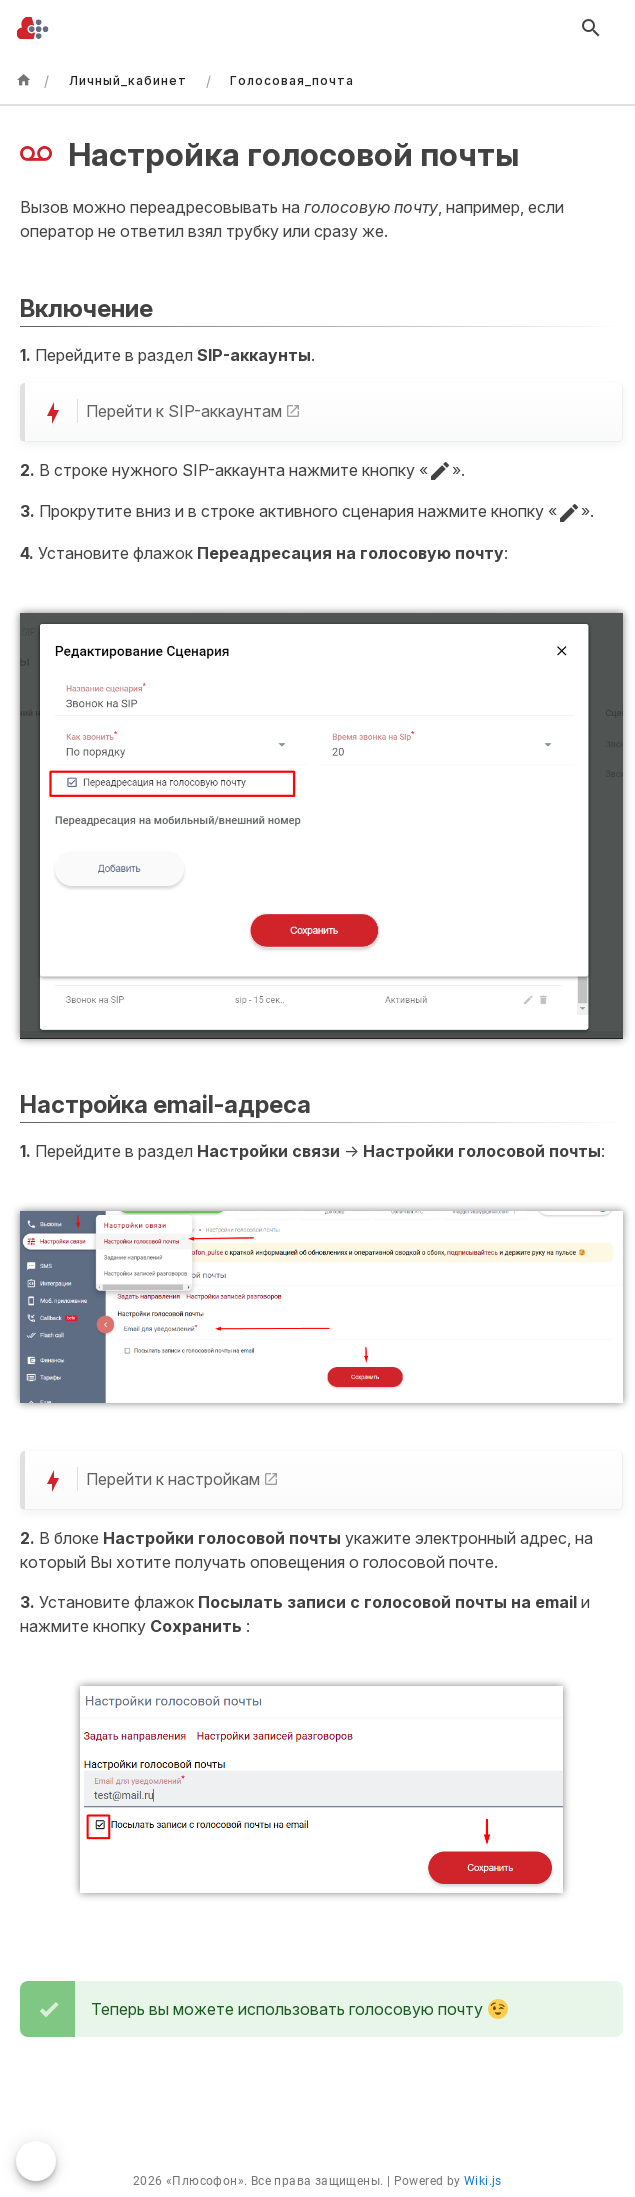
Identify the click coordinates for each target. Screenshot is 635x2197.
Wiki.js (483, 2181)
